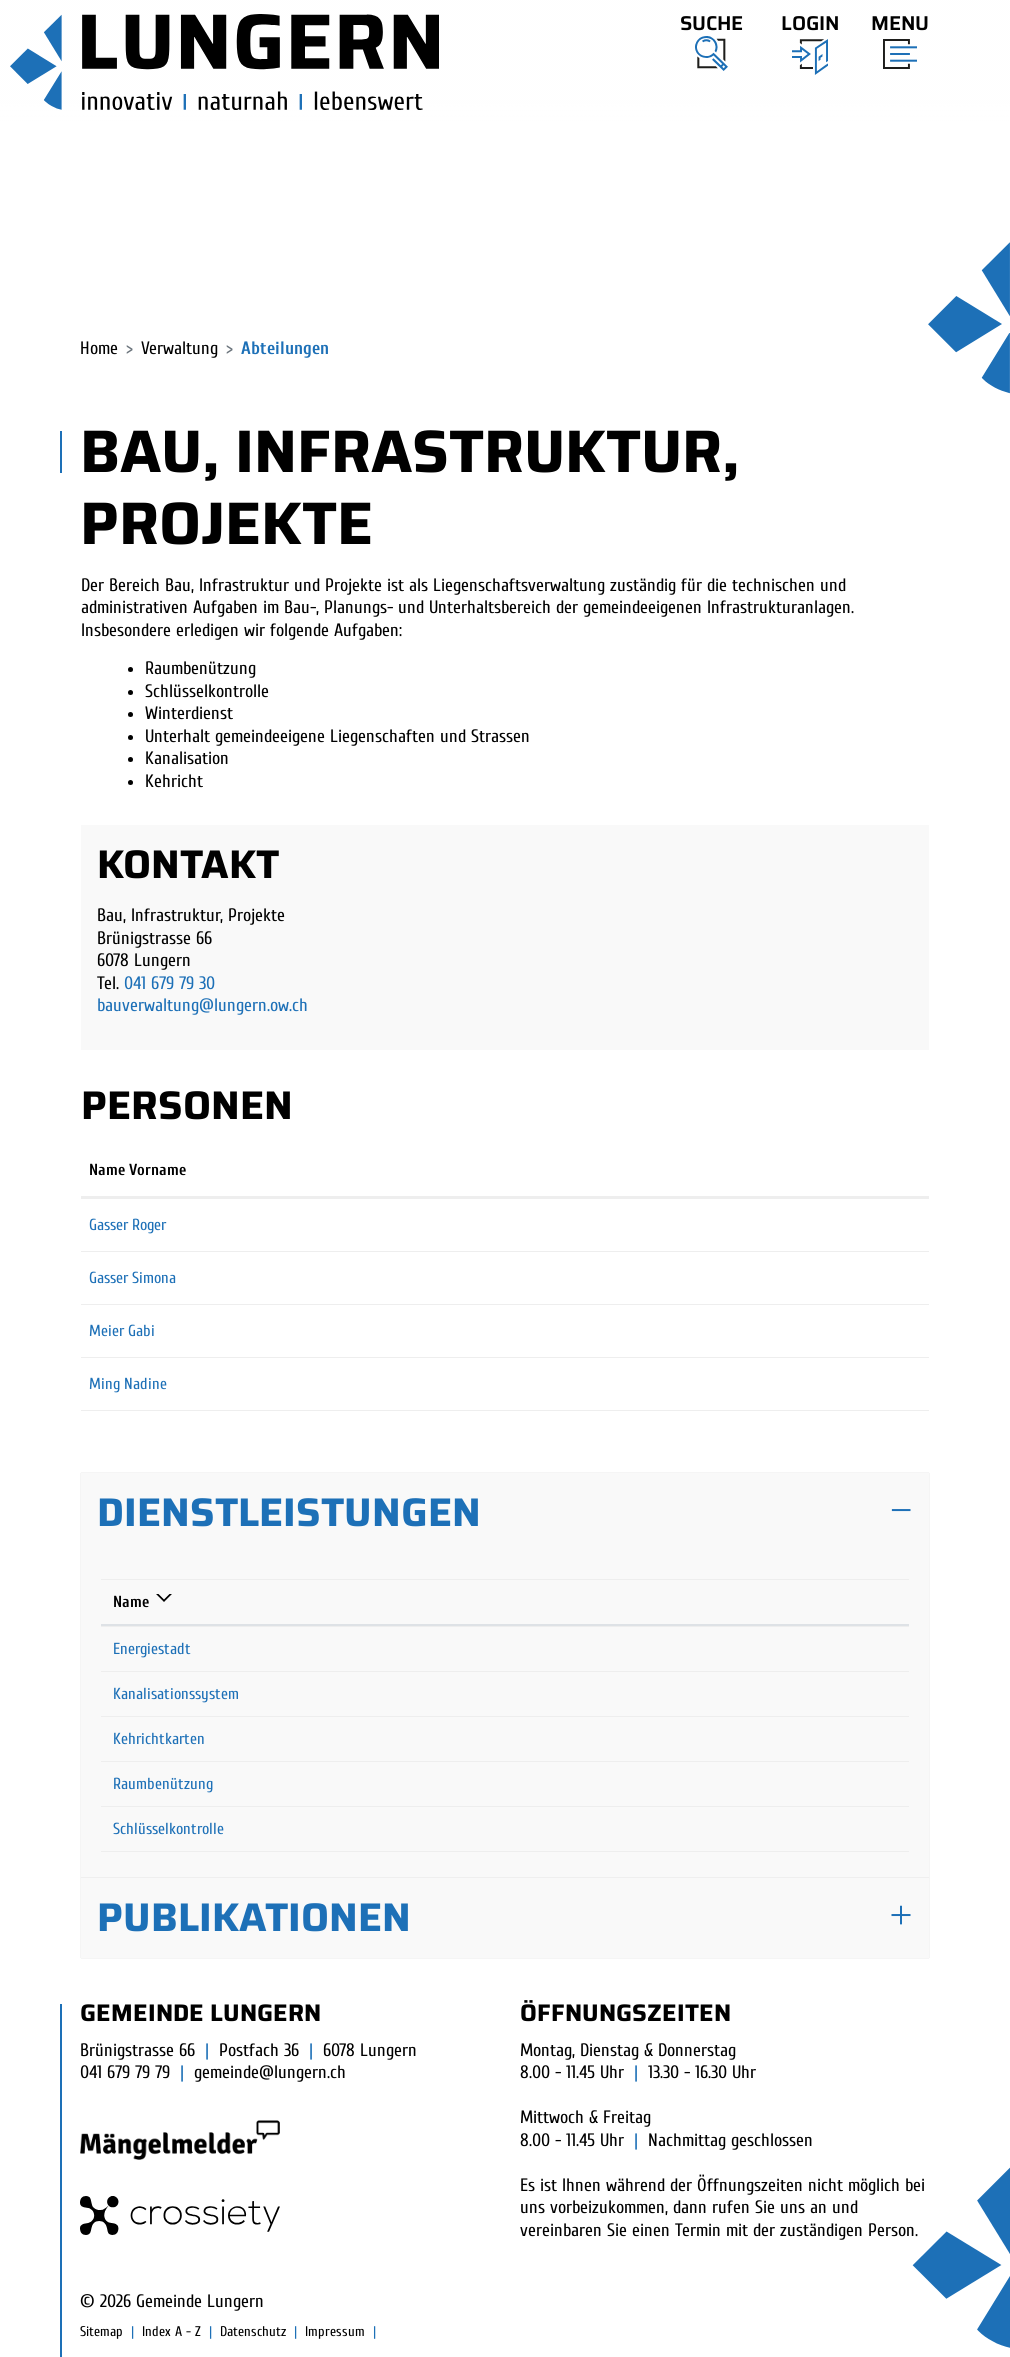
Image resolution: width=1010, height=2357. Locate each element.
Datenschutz (253, 2331)
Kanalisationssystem (176, 1694)
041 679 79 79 (125, 2072)
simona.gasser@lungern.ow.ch (658, 1278)
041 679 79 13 (742, 1739)
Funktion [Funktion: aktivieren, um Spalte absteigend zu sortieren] (370, 1170)
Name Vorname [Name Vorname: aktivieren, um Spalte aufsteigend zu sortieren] (137, 1170)
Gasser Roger (127, 1225)
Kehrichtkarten (159, 1739)
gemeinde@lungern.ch (270, 2072)
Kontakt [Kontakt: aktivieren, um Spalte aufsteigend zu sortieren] (593, 1170)
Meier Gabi (122, 1331)
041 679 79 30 (169, 983)
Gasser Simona (132, 1278)
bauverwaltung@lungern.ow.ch (202, 1005)
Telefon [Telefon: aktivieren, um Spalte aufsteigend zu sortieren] (725, 1602)
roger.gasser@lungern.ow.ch (652, 1225)
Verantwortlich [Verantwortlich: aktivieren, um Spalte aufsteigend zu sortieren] (469, 1602)
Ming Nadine (128, 1384)
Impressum (335, 2331)
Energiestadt (152, 1649)
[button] (711, 39)
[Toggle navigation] (894, 37)
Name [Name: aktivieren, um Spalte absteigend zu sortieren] (131, 1602)
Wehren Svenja (467, 1739)
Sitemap (101, 2331)
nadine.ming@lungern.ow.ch (654, 1384)
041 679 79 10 (742, 1784)
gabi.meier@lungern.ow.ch (648, 1331)
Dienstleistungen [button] (289, 1512)
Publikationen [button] (254, 1917)
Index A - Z (171, 2331)
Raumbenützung (163, 1784)
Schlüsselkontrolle (168, 1829)
